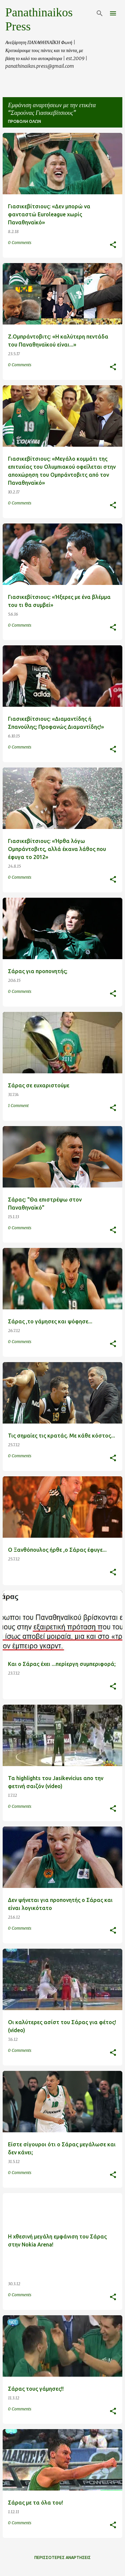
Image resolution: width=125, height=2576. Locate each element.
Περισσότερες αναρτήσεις (62, 2557)
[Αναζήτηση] (100, 13)
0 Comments (19, 242)
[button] (113, 245)
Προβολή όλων (24, 121)
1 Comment (18, 1105)
